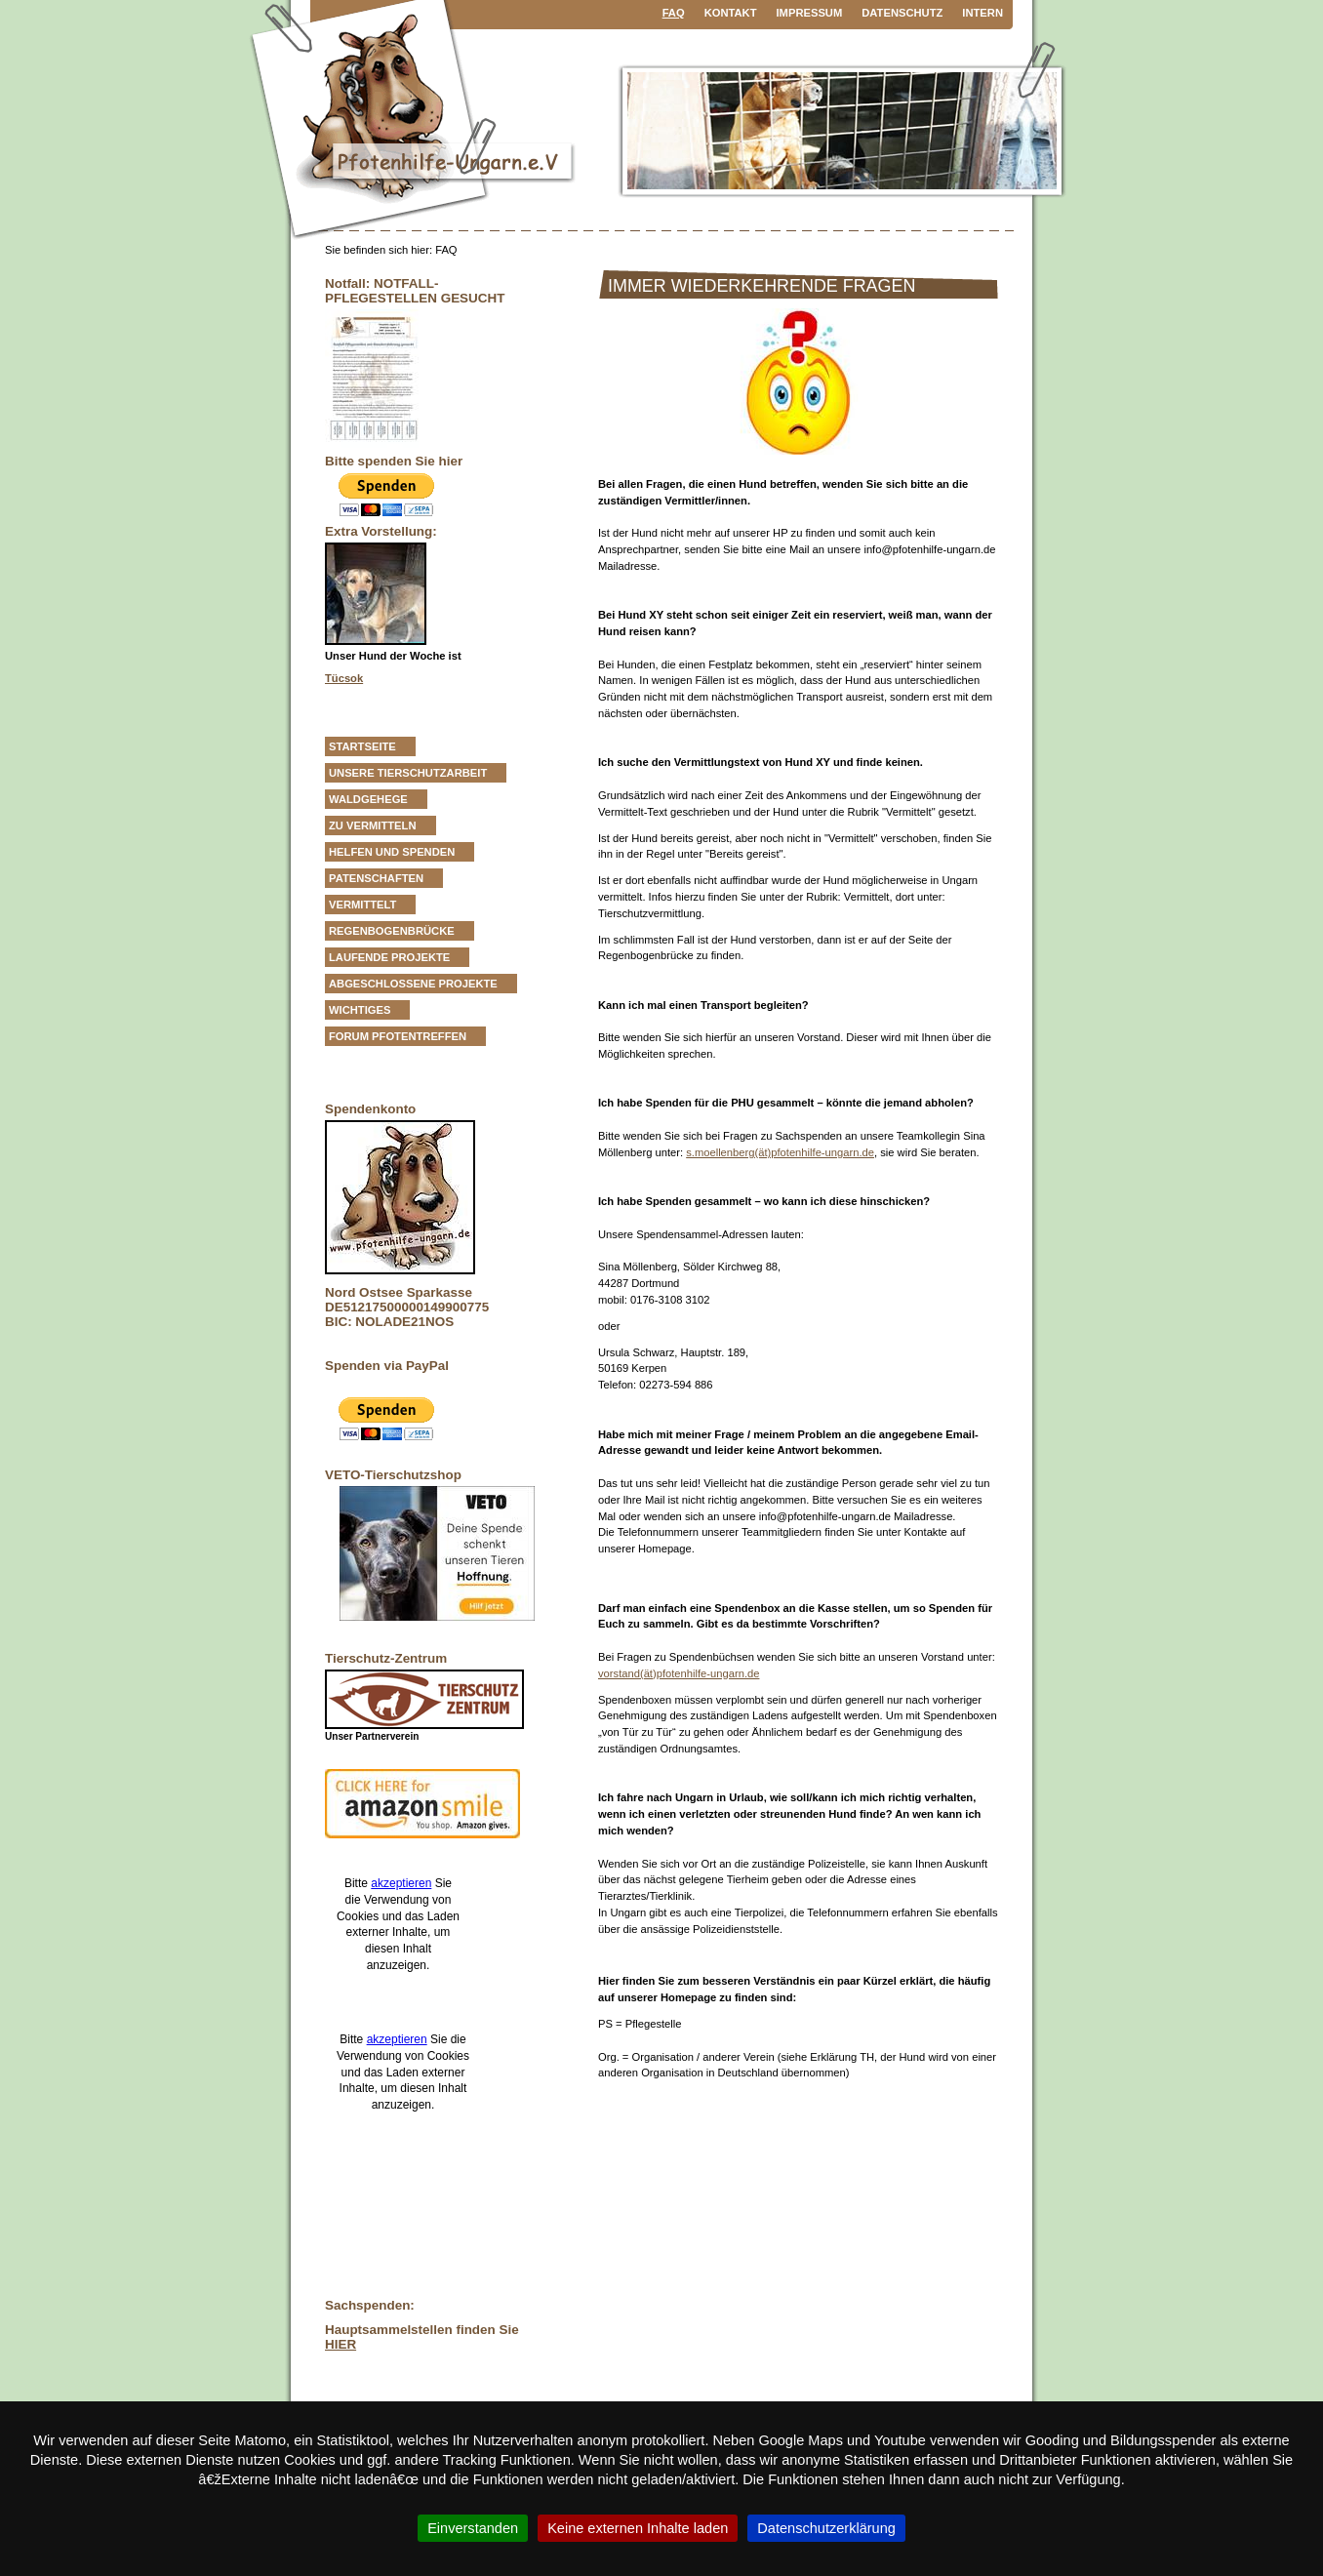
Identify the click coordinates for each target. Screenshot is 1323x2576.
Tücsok (344, 678)
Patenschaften (376, 878)
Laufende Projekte (389, 957)
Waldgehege (368, 799)
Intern (982, 13)
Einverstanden (472, 2528)
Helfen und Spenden (392, 852)
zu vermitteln (373, 825)
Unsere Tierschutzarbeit (408, 773)
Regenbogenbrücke (392, 931)
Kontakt (730, 13)
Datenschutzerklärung (826, 2528)
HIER (340, 2344)
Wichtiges (359, 1010)
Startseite (362, 746)
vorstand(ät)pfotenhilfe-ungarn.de (678, 1673)
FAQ (673, 13)
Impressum (810, 13)
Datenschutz (902, 13)
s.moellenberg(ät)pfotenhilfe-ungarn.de (780, 1152)
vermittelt (362, 904)
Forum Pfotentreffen (397, 1036)
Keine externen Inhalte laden (637, 2528)
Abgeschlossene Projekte (413, 983)
